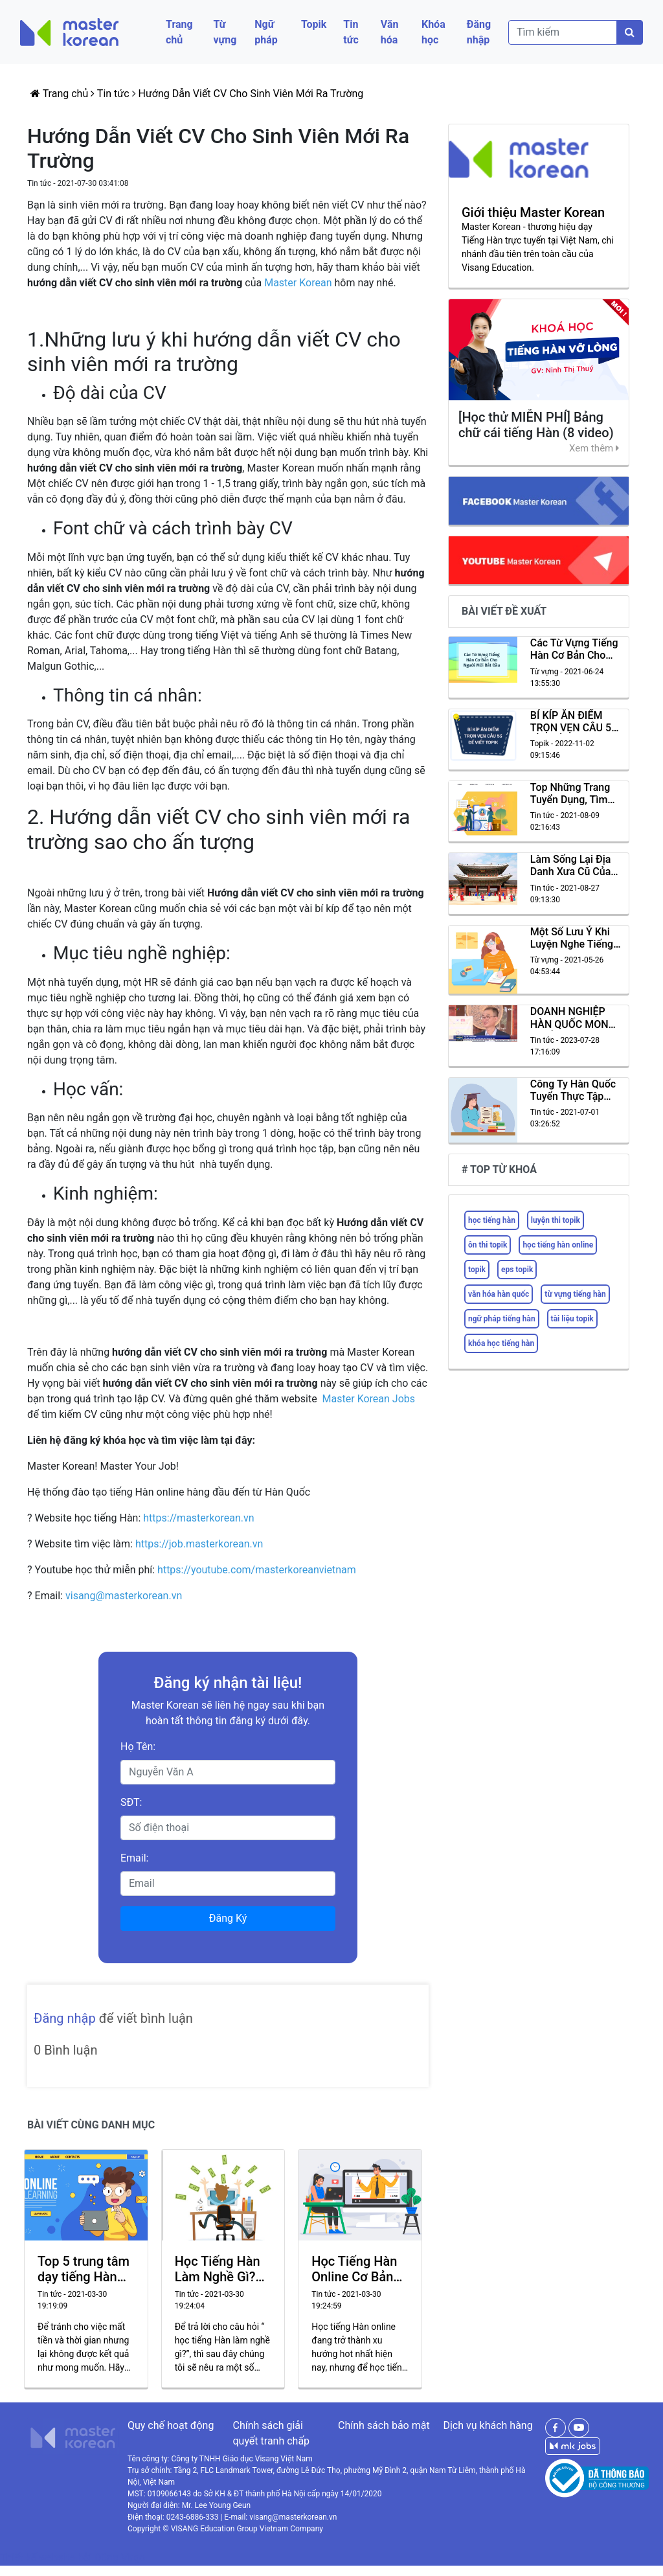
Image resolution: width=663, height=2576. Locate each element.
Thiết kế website (39, 2557)
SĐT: (131, 1802)
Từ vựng (224, 32)
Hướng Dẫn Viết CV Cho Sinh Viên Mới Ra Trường (251, 93)
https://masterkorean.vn (199, 1518)
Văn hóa (390, 32)
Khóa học (433, 32)
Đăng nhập (479, 32)
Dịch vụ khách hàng (487, 2425)
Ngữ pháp (266, 32)
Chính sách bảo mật (384, 2425)
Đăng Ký (228, 1918)
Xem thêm (594, 448)
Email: (134, 1858)
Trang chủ (179, 32)
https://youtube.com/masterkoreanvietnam (258, 1570)
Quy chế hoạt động (171, 2425)
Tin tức (350, 32)
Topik (313, 24)
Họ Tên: (137, 1746)
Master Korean (298, 283)
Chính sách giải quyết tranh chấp (270, 2433)
